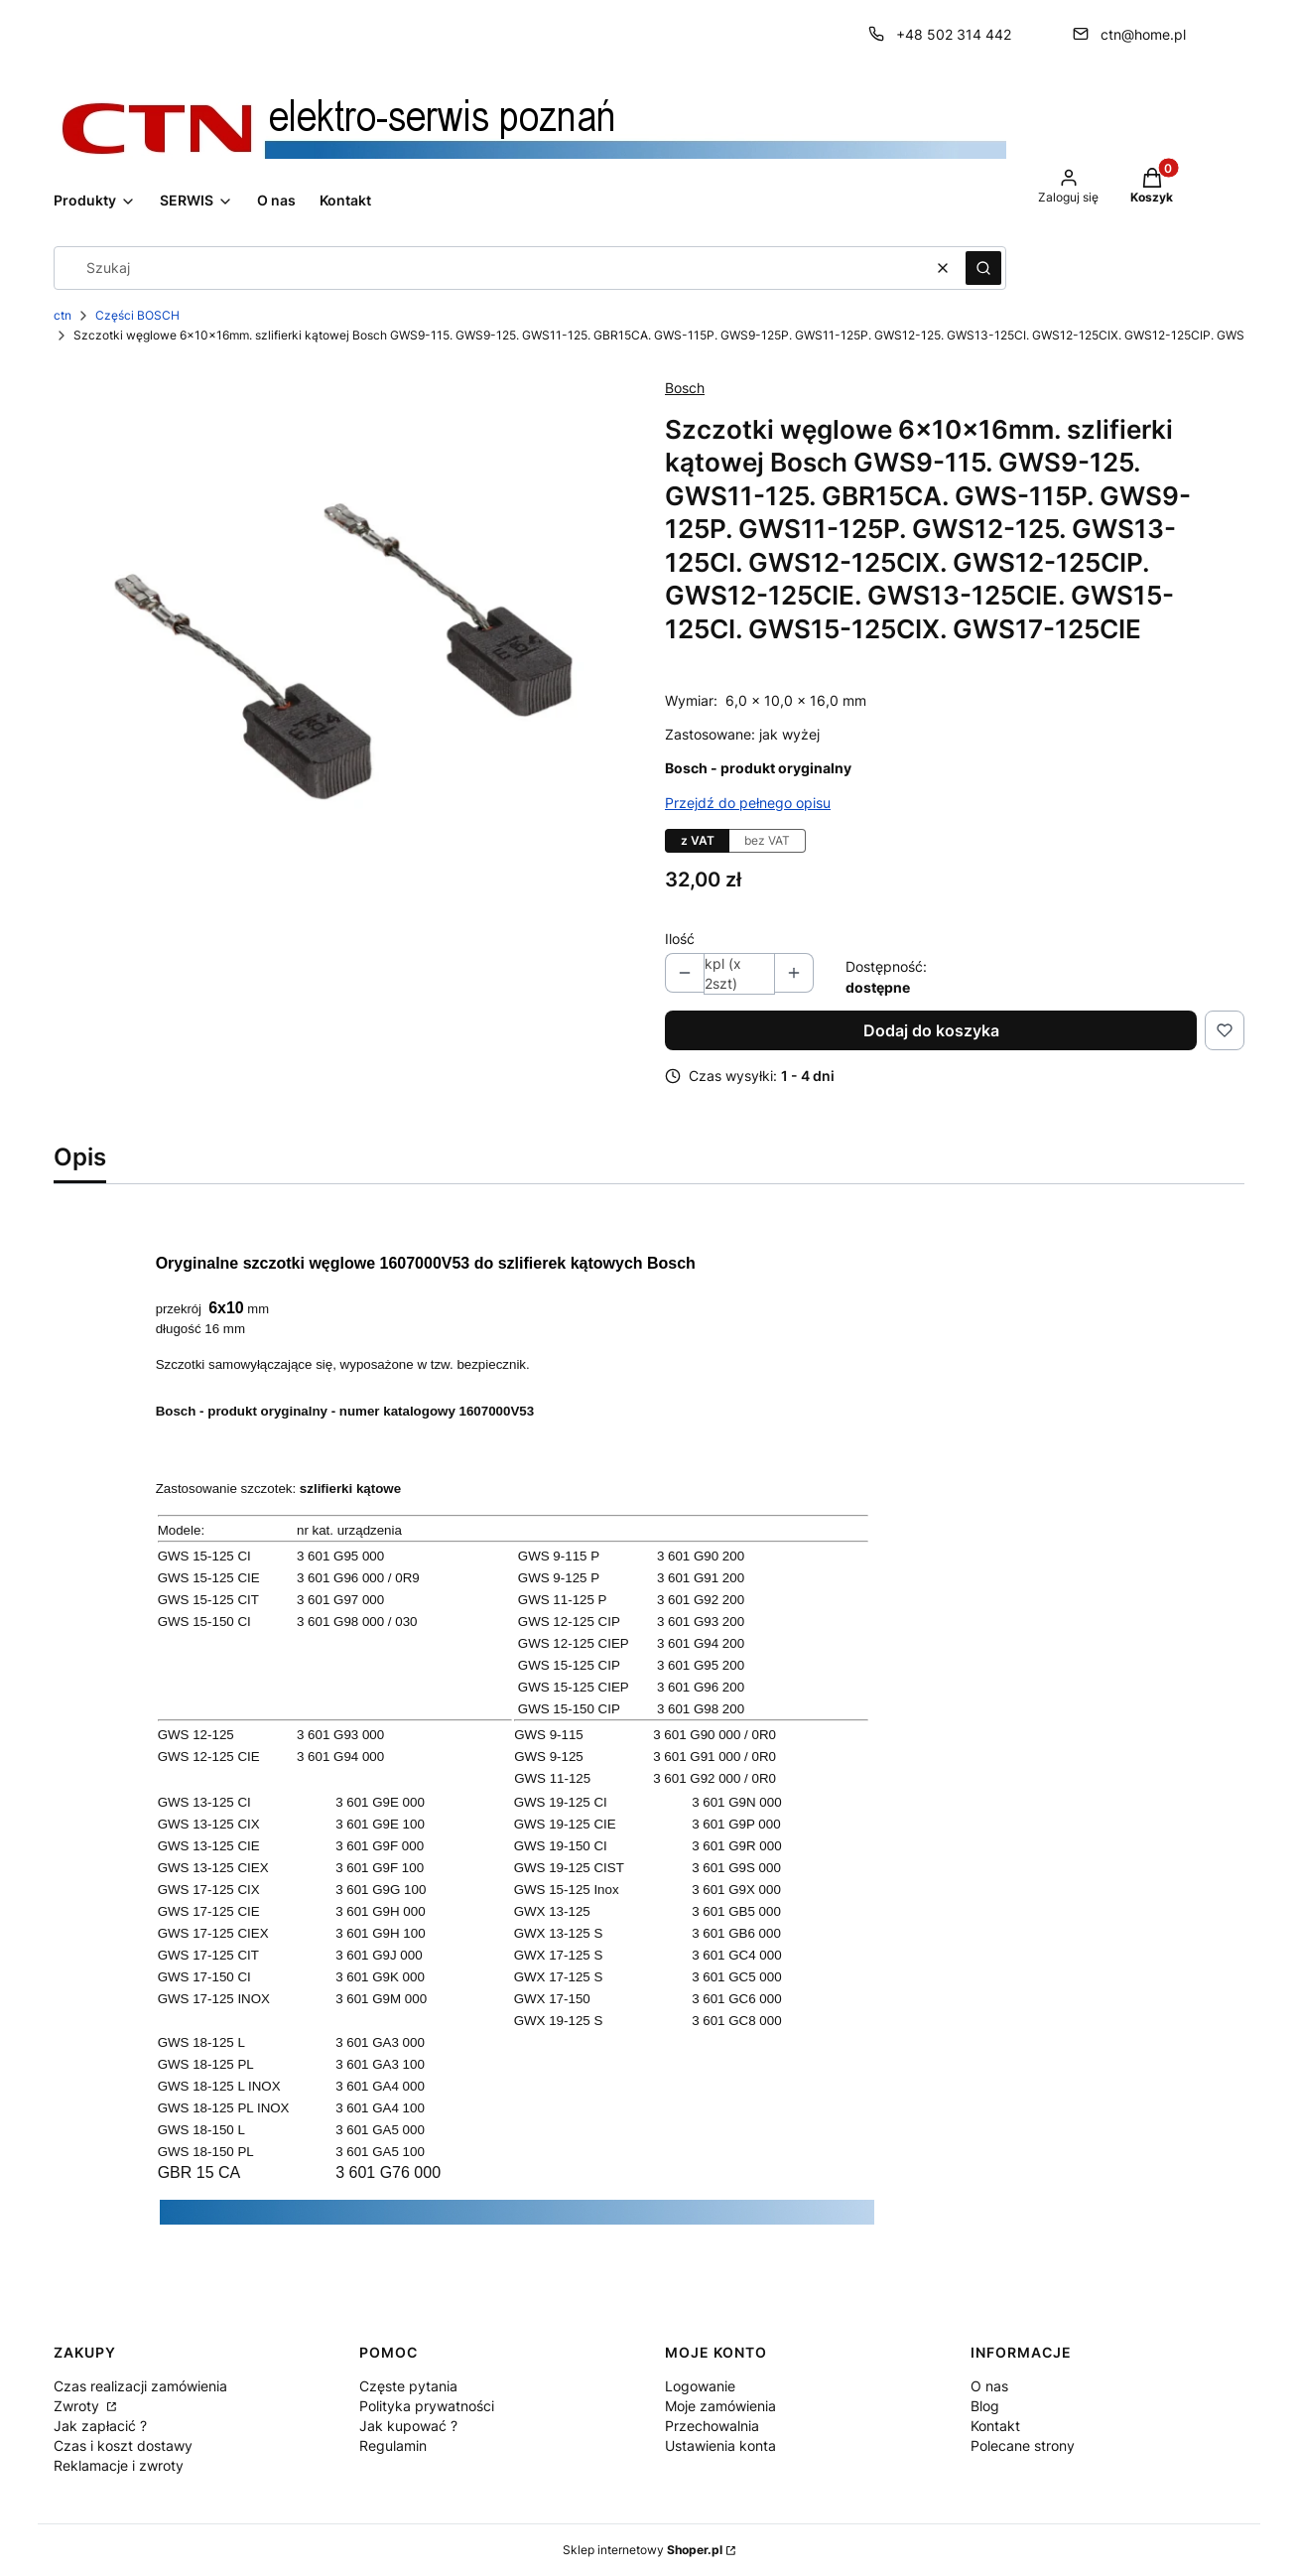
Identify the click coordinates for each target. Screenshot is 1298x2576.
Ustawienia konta (720, 2445)
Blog (985, 2405)
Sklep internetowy (642, 2549)
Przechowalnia (712, 2425)
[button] (983, 268)
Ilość (680, 938)
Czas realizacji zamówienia (140, 2385)
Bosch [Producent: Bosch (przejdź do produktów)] (685, 387)
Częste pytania (408, 2385)
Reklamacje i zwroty (119, 2465)
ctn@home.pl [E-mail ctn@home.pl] (1143, 34)
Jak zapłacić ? (100, 2425)
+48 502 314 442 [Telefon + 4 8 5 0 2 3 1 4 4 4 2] (953, 34)
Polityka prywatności (426, 2405)
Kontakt (995, 2425)
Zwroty (78, 2405)
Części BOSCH (137, 315)
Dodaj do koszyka (931, 1030)
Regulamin (393, 2445)
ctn (62, 315)
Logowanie (700, 2385)
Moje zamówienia (720, 2405)
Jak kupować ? (408, 2425)
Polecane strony (1023, 2445)
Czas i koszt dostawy (123, 2445)
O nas (989, 2385)
